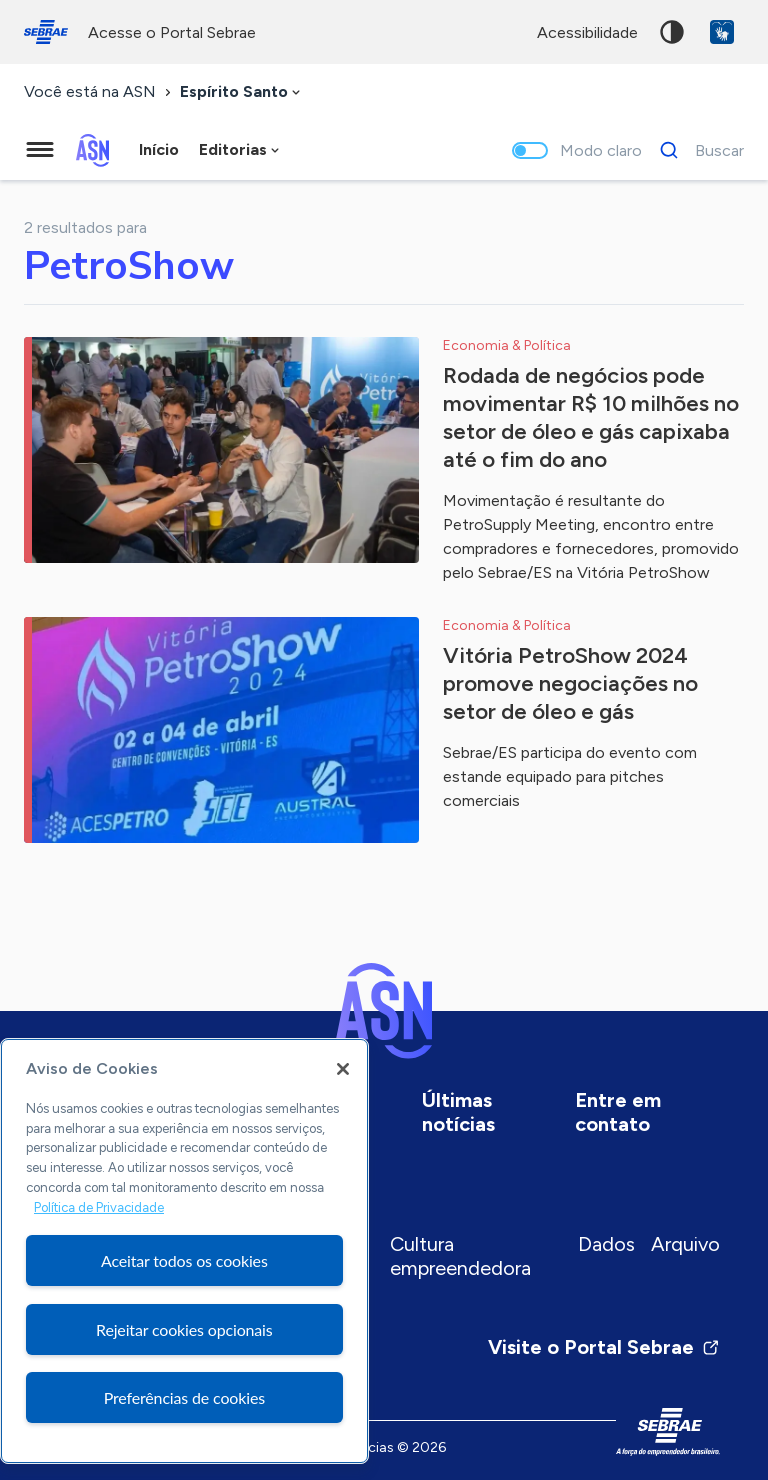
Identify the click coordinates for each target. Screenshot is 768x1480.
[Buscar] (696, 150)
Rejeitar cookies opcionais (184, 1329)
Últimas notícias (458, 1112)
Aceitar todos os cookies (184, 1260)
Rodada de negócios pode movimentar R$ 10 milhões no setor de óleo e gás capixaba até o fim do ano (591, 417)
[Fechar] (343, 1069)
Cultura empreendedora (460, 1256)
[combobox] (242, 92)
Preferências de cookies (184, 1397)
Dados (606, 1244)
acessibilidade (587, 32)
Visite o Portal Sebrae (604, 1347)
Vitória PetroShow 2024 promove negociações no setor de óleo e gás (570, 683)
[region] (184, 1251)
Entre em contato (618, 1112)
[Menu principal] (40, 150)
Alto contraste (672, 32)
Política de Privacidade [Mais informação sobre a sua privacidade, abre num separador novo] (99, 1207)
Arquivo (685, 1244)
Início (159, 149)
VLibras (722, 32)
